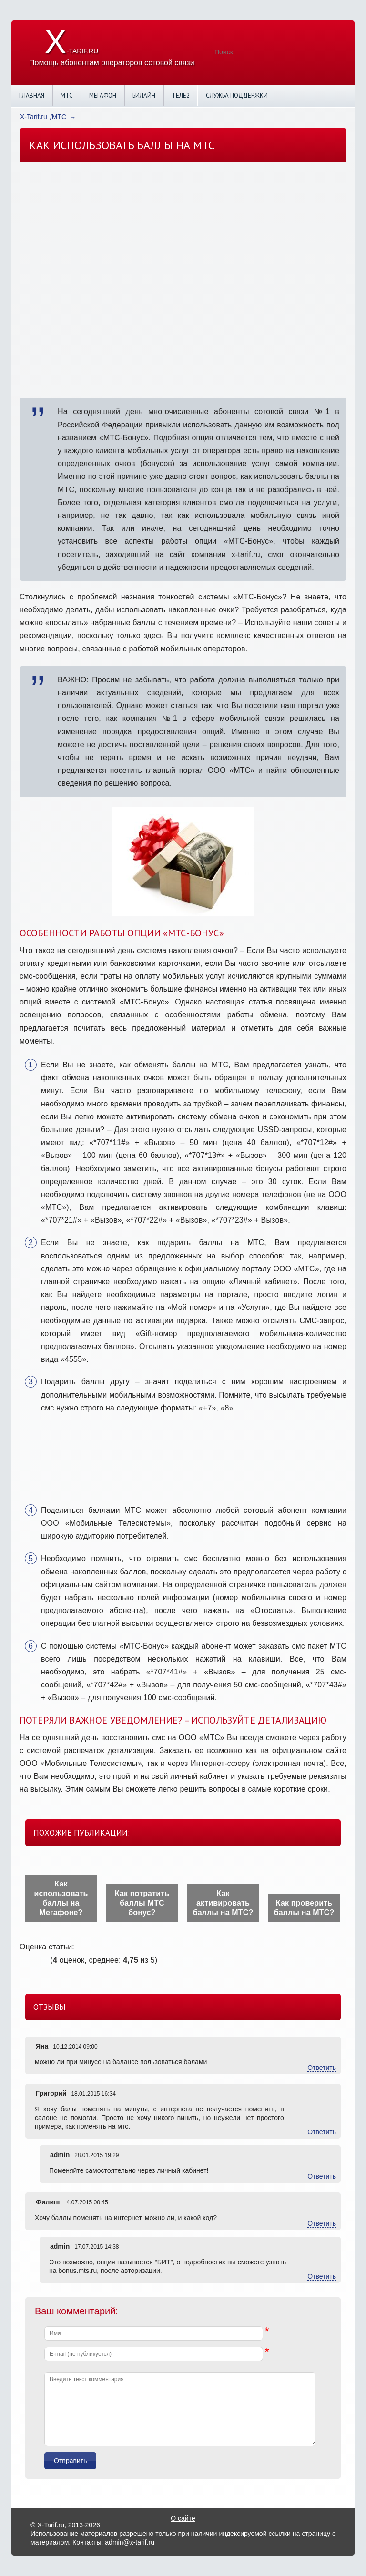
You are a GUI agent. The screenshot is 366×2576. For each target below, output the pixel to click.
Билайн (143, 95)
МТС (67, 95)
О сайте (183, 2518)
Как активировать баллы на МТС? (223, 1903)
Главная (31, 95)
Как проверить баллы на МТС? (304, 1908)
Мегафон (102, 95)
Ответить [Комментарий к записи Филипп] (321, 2223)
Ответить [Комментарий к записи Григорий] (321, 2132)
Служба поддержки (237, 95)
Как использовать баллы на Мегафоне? (61, 1898)
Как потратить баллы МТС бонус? (142, 1903)
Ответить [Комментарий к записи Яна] (321, 2067)
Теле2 (181, 95)
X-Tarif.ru (33, 117)
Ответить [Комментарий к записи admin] (321, 2176)
